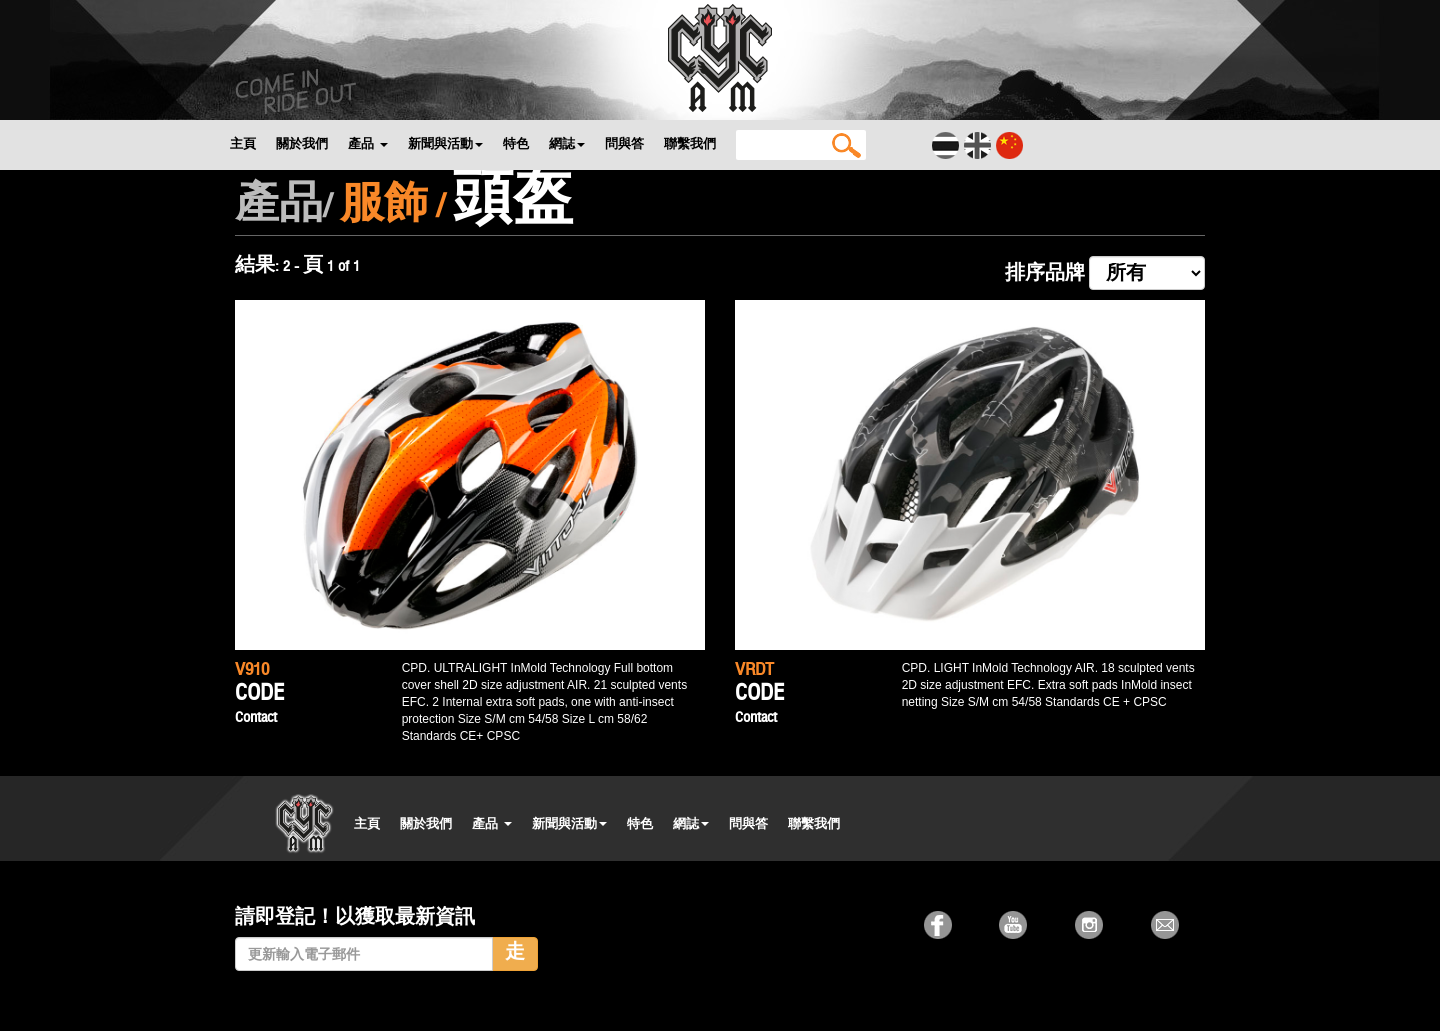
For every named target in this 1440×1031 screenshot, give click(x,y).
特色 (516, 143)
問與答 (624, 143)
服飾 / (392, 207)
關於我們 (302, 143)
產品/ (283, 207)
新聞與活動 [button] (445, 143)
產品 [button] (368, 143)
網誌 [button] (567, 143)
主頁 (243, 143)
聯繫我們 (690, 143)
